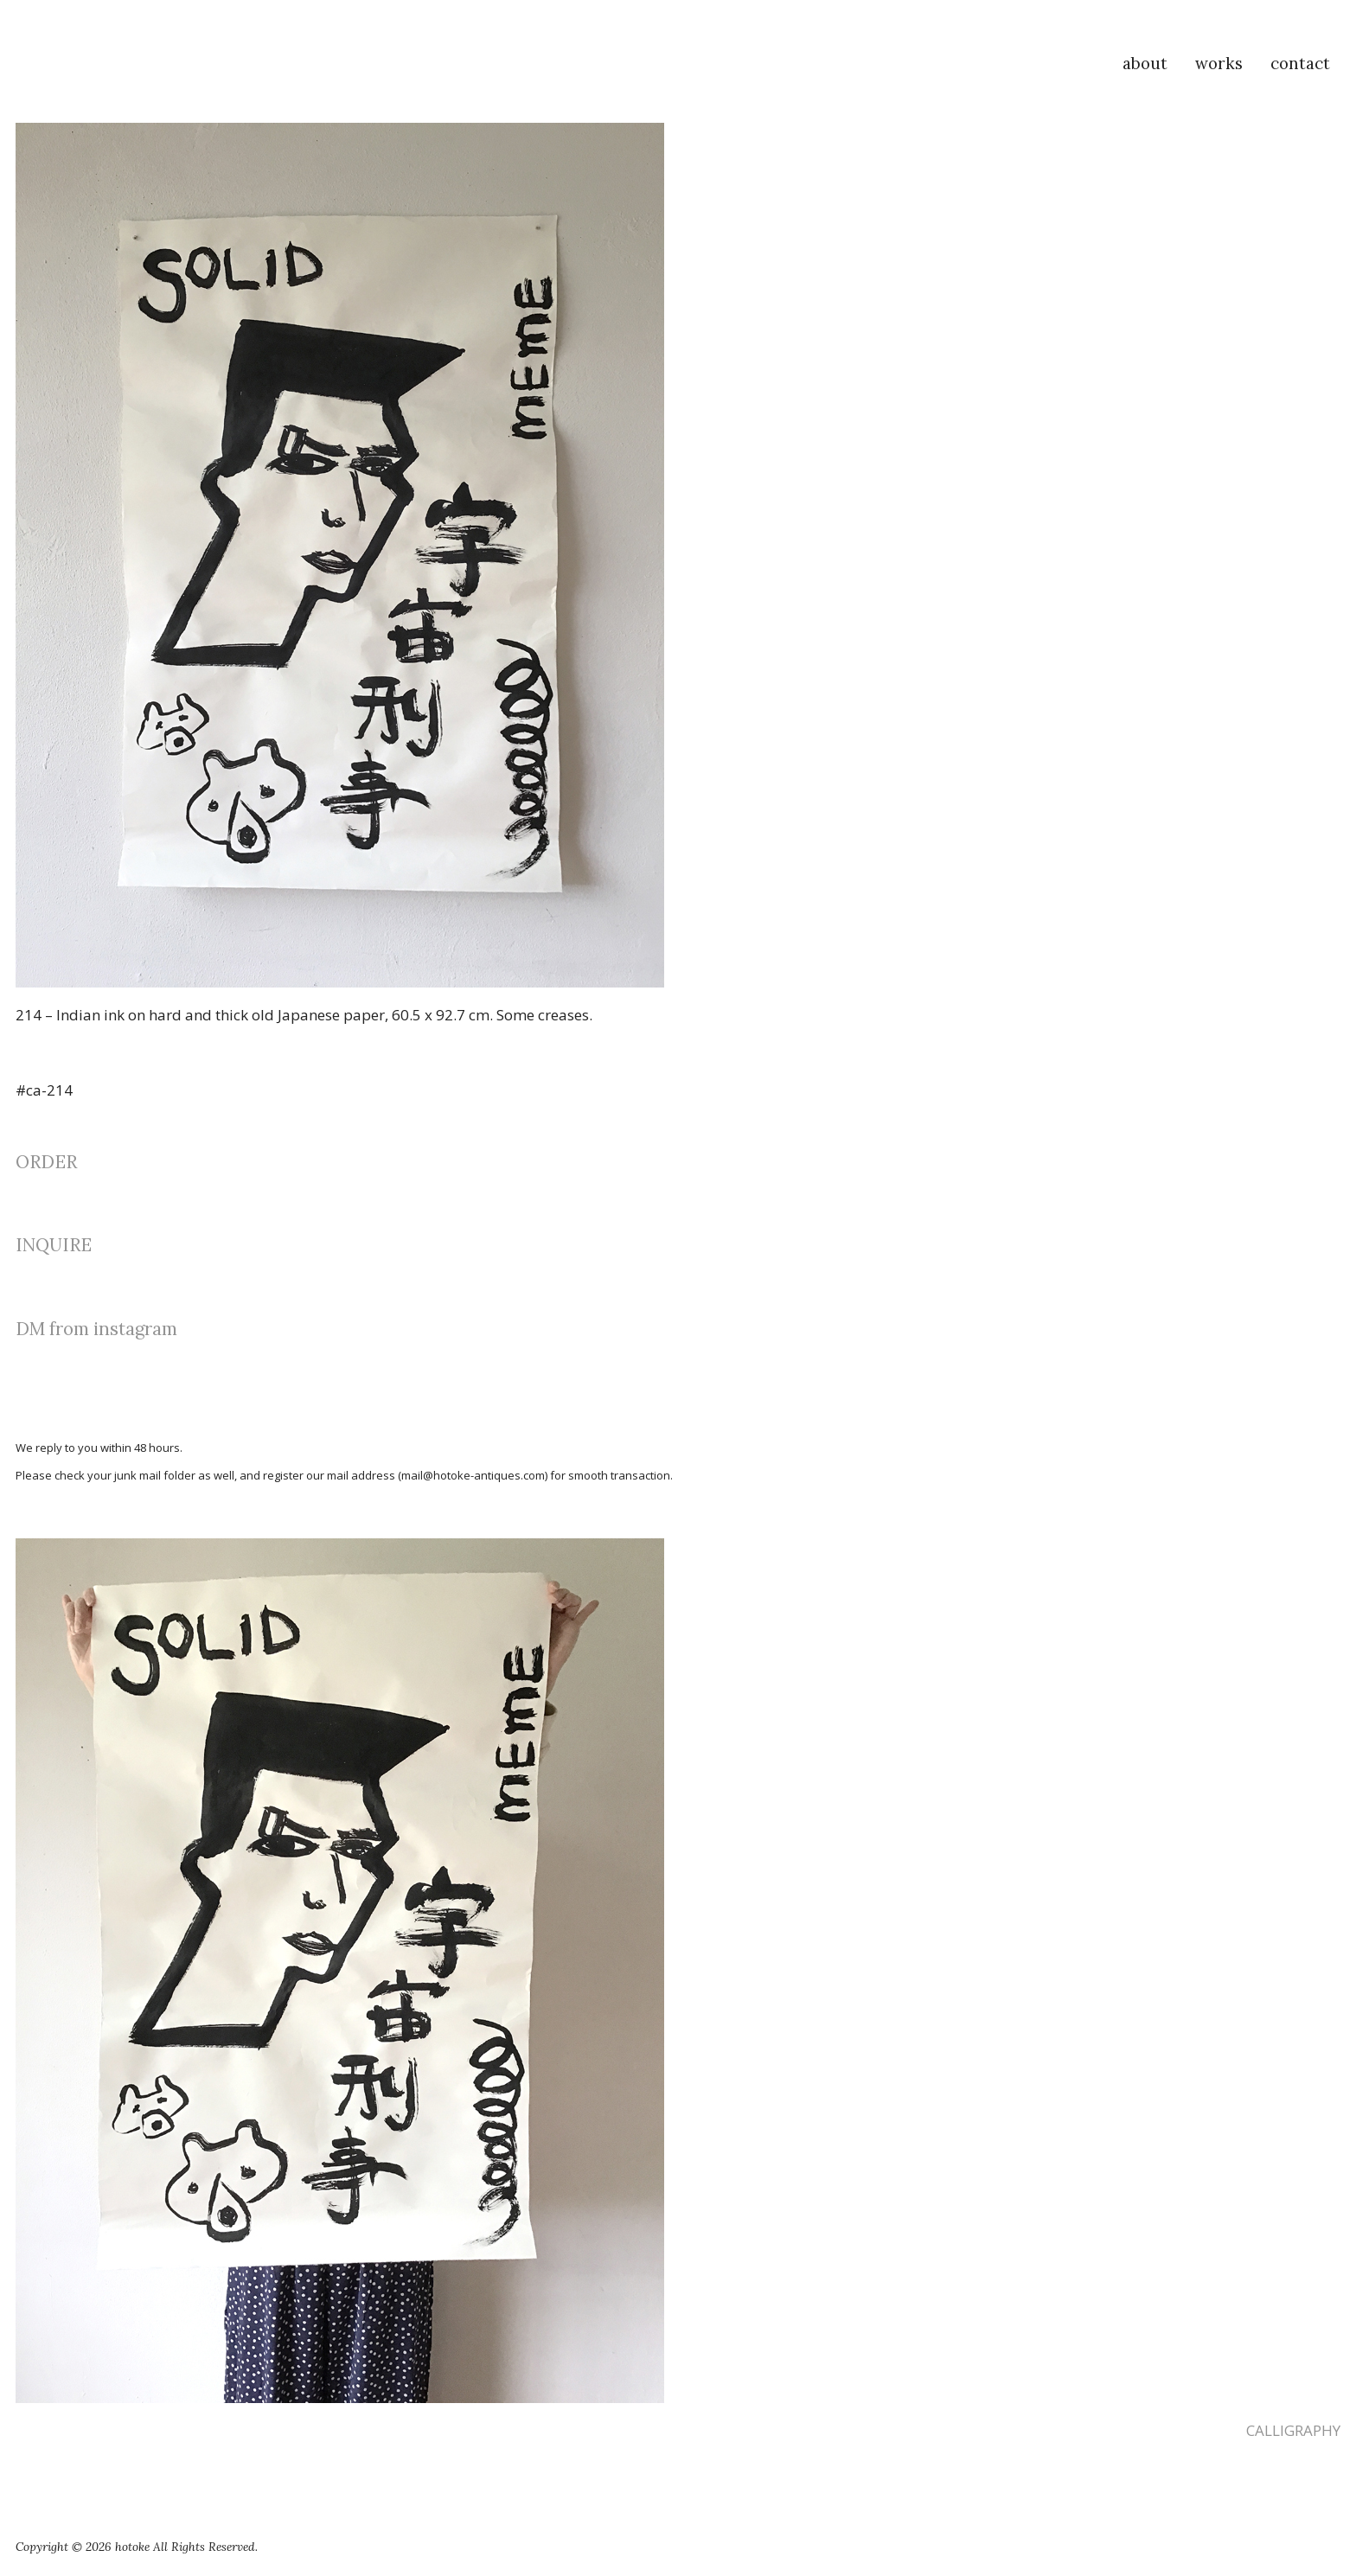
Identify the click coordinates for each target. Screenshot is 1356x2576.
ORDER (46, 1161)
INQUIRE (54, 1244)
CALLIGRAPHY (1293, 2430)
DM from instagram (96, 1328)
